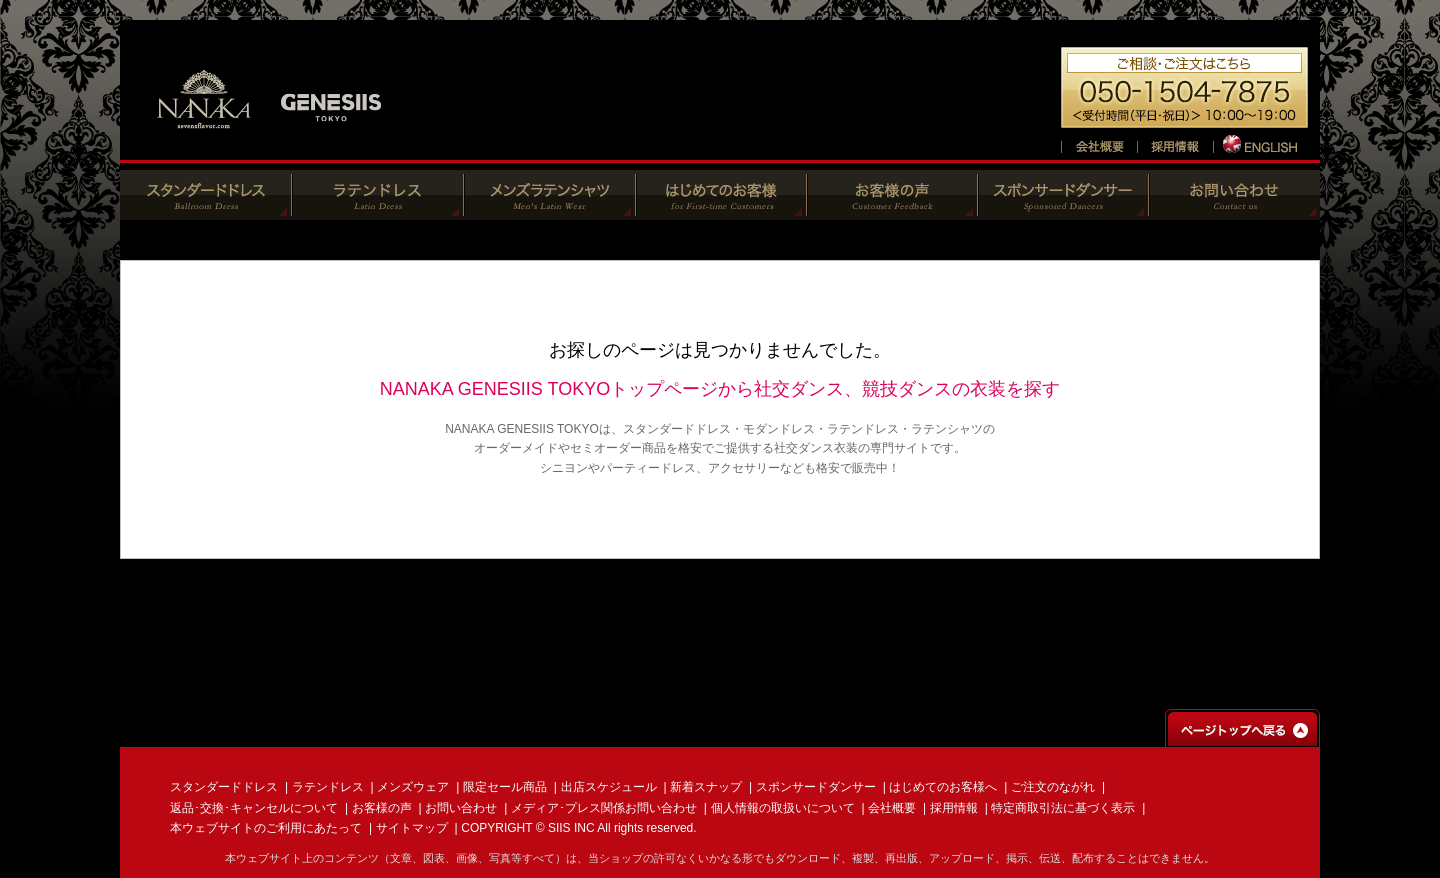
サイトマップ (412, 828)
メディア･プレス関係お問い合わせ (604, 808)
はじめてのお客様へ (943, 787)
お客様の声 (382, 808)
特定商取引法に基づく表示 (1063, 808)
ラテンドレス (328, 787)
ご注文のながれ (1053, 787)
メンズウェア (413, 787)
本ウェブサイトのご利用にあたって (266, 828)
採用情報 (954, 808)
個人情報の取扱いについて (783, 808)
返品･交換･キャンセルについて (254, 808)
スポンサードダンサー (816, 787)
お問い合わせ (461, 808)
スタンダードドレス (224, 787)
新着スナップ (706, 787)
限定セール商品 (505, 787)
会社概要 (892, 808)
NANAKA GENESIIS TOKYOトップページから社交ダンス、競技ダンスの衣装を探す (720, 389)
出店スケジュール (609, 787)
